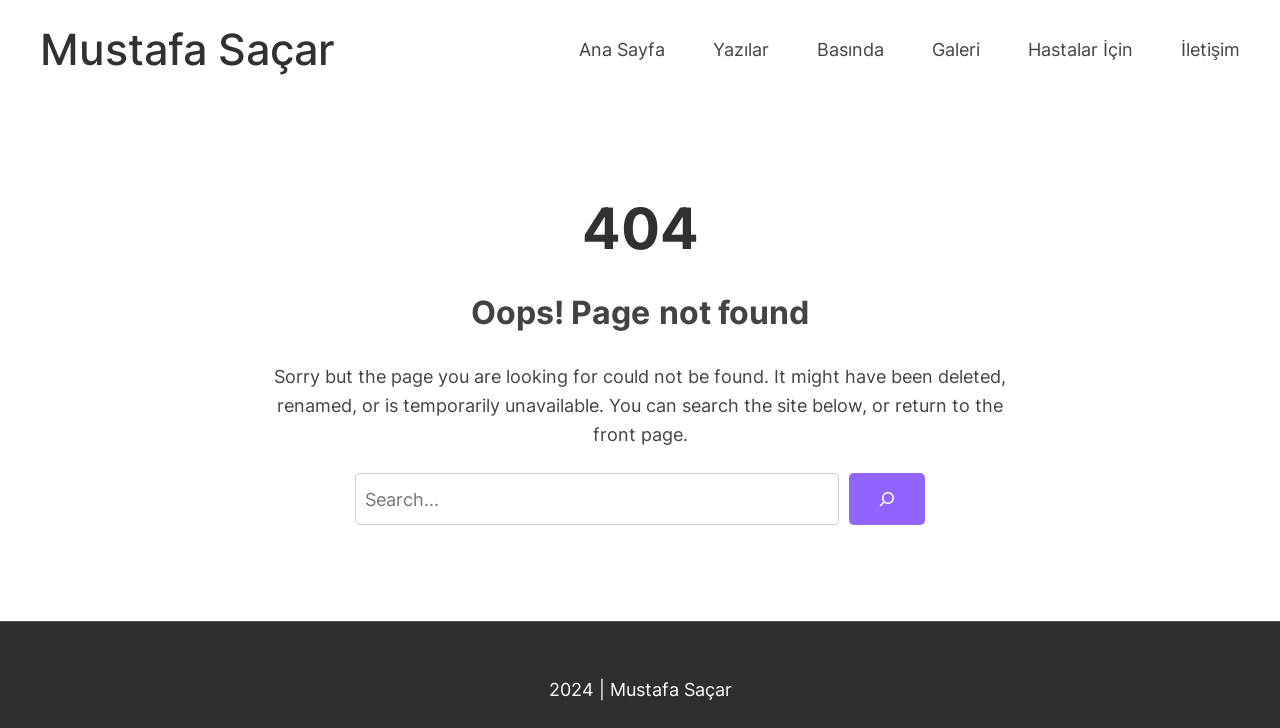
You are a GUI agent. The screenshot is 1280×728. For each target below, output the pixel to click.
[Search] (887, 499)
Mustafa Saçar (187, 49)
